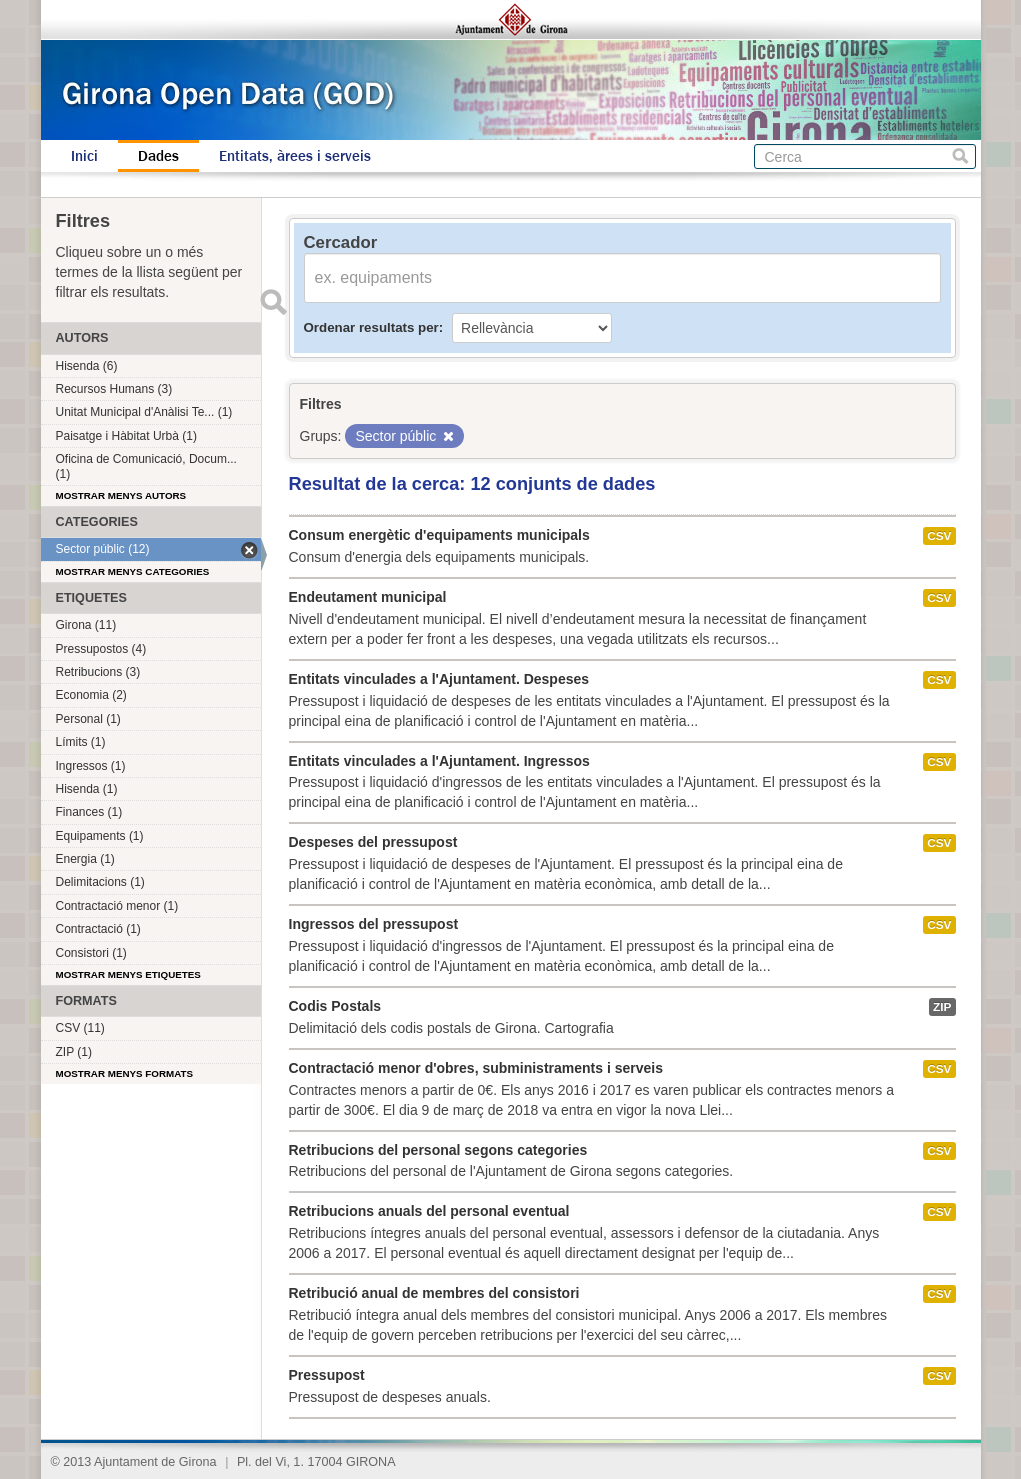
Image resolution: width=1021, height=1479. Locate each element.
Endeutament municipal (368, 597)
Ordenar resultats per (371, 327)
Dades (158, 156)
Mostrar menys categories (133, 571)
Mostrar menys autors (121, 495)
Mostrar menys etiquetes (128, 974)
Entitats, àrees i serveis (295, 156)
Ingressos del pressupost (374, 924)
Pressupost (327, 1375)
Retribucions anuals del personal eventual (429, 1211)
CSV (939, 536)
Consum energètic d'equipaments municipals (439, 535)
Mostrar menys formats (125, 1073)
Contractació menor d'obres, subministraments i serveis (476, 1068)
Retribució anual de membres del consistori (434, 1293)
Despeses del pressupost (373, 842)
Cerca (960, 156)
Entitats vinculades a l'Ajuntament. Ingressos (439, 761)
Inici (84, 156)
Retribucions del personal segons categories (438, 1150)
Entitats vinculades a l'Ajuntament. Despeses (439, 679)
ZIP (942, 1007)
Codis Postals (335, 1006)
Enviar (274, 302)
